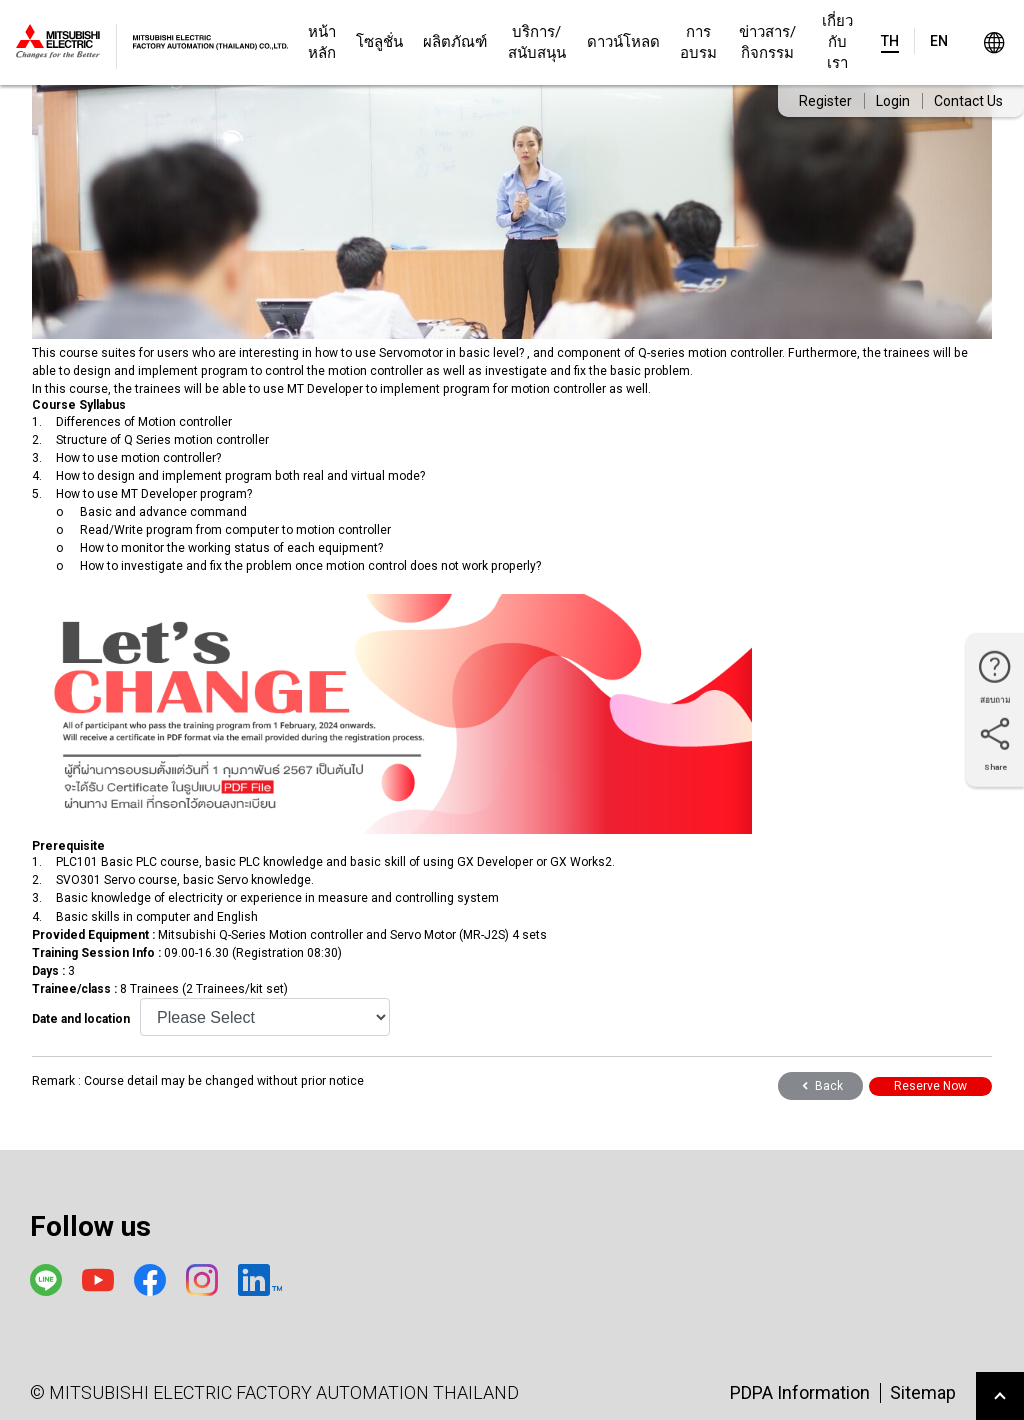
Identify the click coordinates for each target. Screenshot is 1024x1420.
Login (893, 101)
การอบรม (698, 42)
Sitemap (923, 1392)
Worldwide (993, 42)
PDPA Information (800, 1392)
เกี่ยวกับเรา (837, 42)
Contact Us (968, 101)
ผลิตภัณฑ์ (455, 42)
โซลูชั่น (379, 42)
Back (820, 1086)
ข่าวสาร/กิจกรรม (767, 42)
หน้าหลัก (322, 42)
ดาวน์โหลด (623, 42)
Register (825, 101)
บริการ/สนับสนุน (537, 42)
